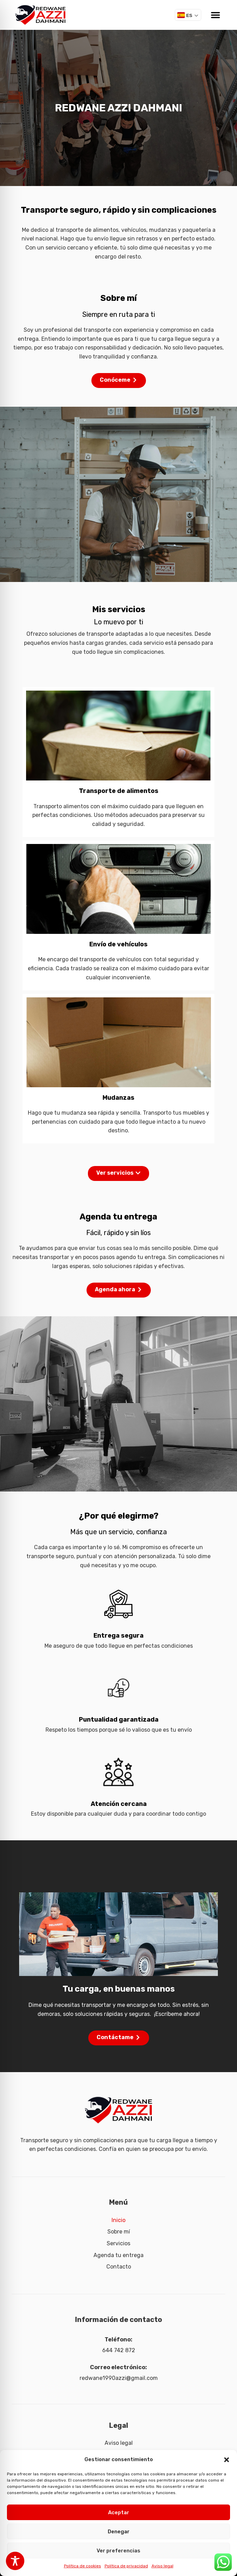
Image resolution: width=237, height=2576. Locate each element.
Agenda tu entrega (118, 2255)
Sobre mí (118, 2231)
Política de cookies (82, 2566)
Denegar (119, 2531)
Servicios (118, 2243)
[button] (226, 2459)
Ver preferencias (118, 2551)
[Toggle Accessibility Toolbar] (15, 2561)
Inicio (118, 2220)
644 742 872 (118, 2350)
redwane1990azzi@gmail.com (119, 2378)
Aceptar (118, 2512)
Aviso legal (162, 2566)
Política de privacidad (126, 2566)
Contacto (118, 2266)
